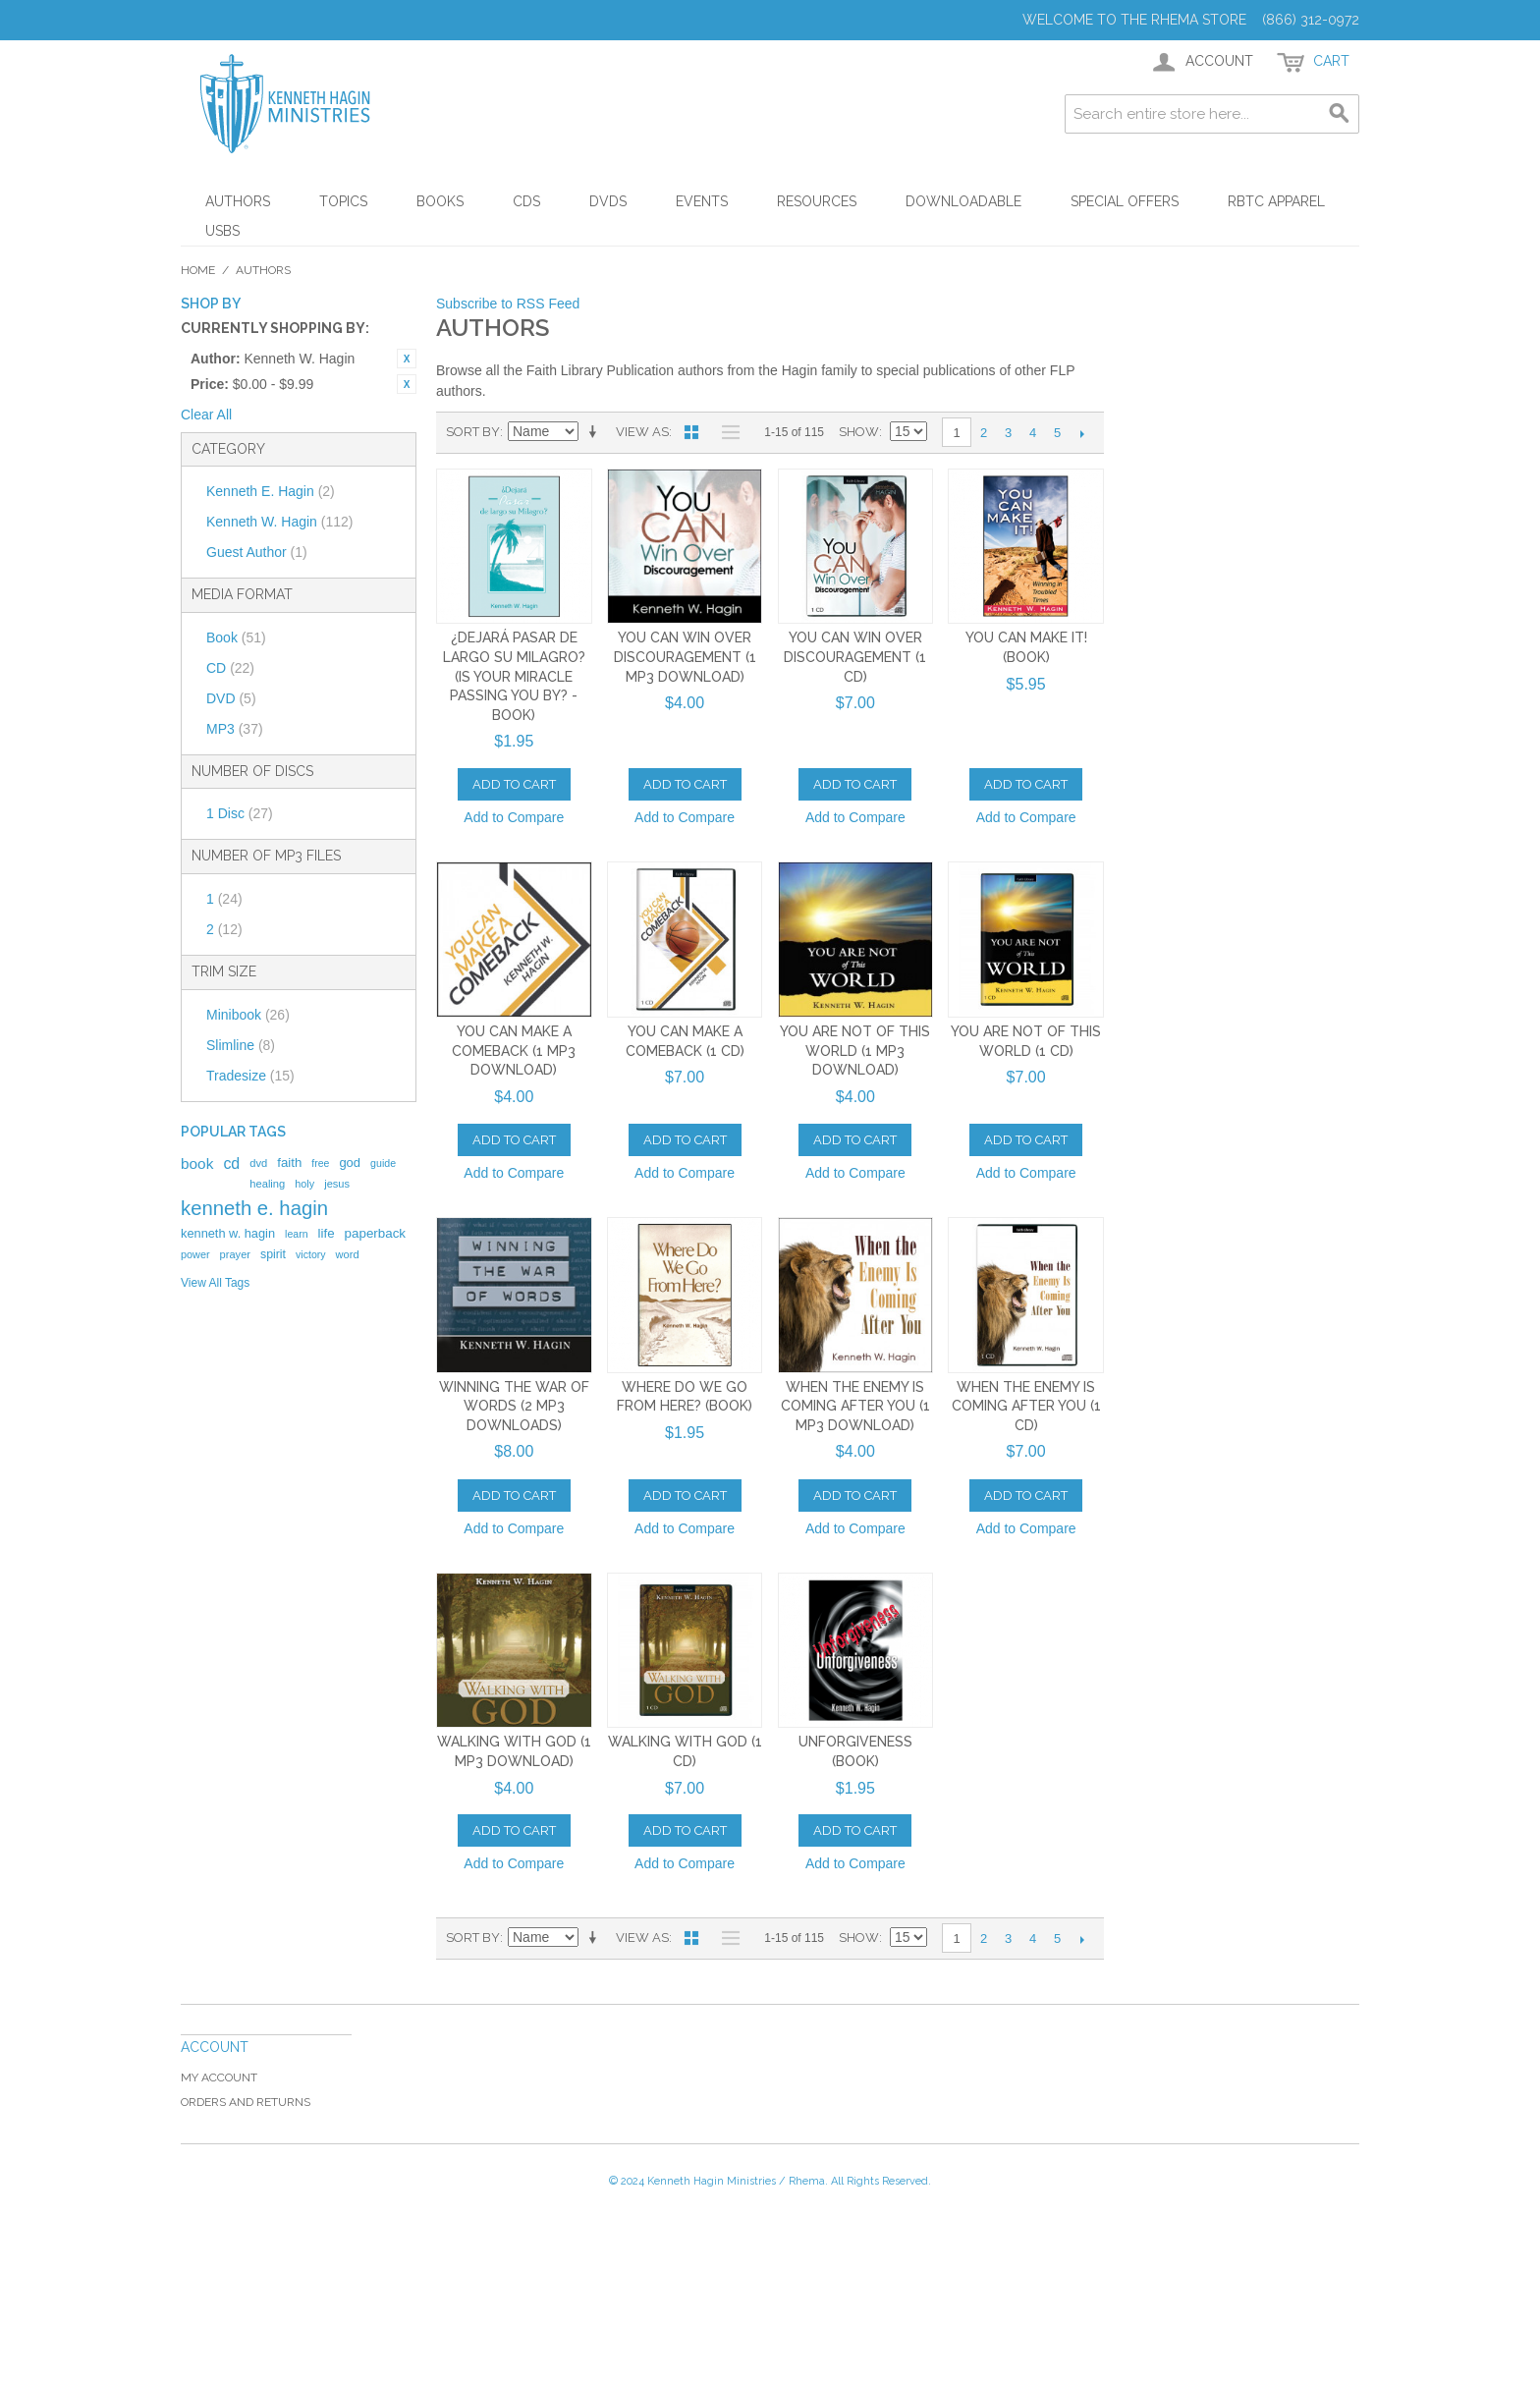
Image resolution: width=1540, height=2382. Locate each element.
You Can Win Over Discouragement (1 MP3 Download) (685, 657)
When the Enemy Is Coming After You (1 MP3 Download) (855, 1406)
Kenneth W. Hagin (279, 521)
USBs (222, 231)
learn (296, 1234)
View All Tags (215, 1283)
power (195, 1254)
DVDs (608, 201)
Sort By (473, 431)
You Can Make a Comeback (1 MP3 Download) (514, 1051)
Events (702, 201)
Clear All (206, 414)
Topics (343, 201)
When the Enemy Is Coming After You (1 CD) (1026, 1406)
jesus (337, 1184)
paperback (375, 1233)
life (326, 1233)
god (349, 1162)
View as (642, 431)
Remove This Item (406, 358)
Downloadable (963, 201)
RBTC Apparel (1276, 201)
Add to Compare (514, 817)
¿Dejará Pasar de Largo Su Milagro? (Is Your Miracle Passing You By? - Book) (514, 676)
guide (383, 1163)
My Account (219, 2077)
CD (230, 668)
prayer (235, 1254)
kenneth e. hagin (254, 1208)
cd (231, 1163)
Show (859, 431)
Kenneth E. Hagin (270, 491)
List (726, 432)
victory (311, 1254)
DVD (231, 698)
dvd (258, 1163)
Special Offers (1125, 201)
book (197, 1163)
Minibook (248, 1015)
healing (267, 1184)
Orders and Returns (245, 2102)
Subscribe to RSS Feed (507, 303)
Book (236, 637)
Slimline (240, 1045)
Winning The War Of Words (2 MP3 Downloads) (514, 1406)
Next (1082, 433)
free (320, 1163)
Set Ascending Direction (596, 432)
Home (198, 270)
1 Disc (239, 813)
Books (440, 201)
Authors (237, 201)
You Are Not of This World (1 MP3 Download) (855, 1051)
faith (289, 1162)
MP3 (234, 729)
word (347, 1254)
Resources (816, 201)
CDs (526, 201)
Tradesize (250, 1075)
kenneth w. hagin (228, 1233)
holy (304, 1184)
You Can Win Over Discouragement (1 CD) (855, 657)
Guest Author (256, 552)
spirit (273, 1254)
